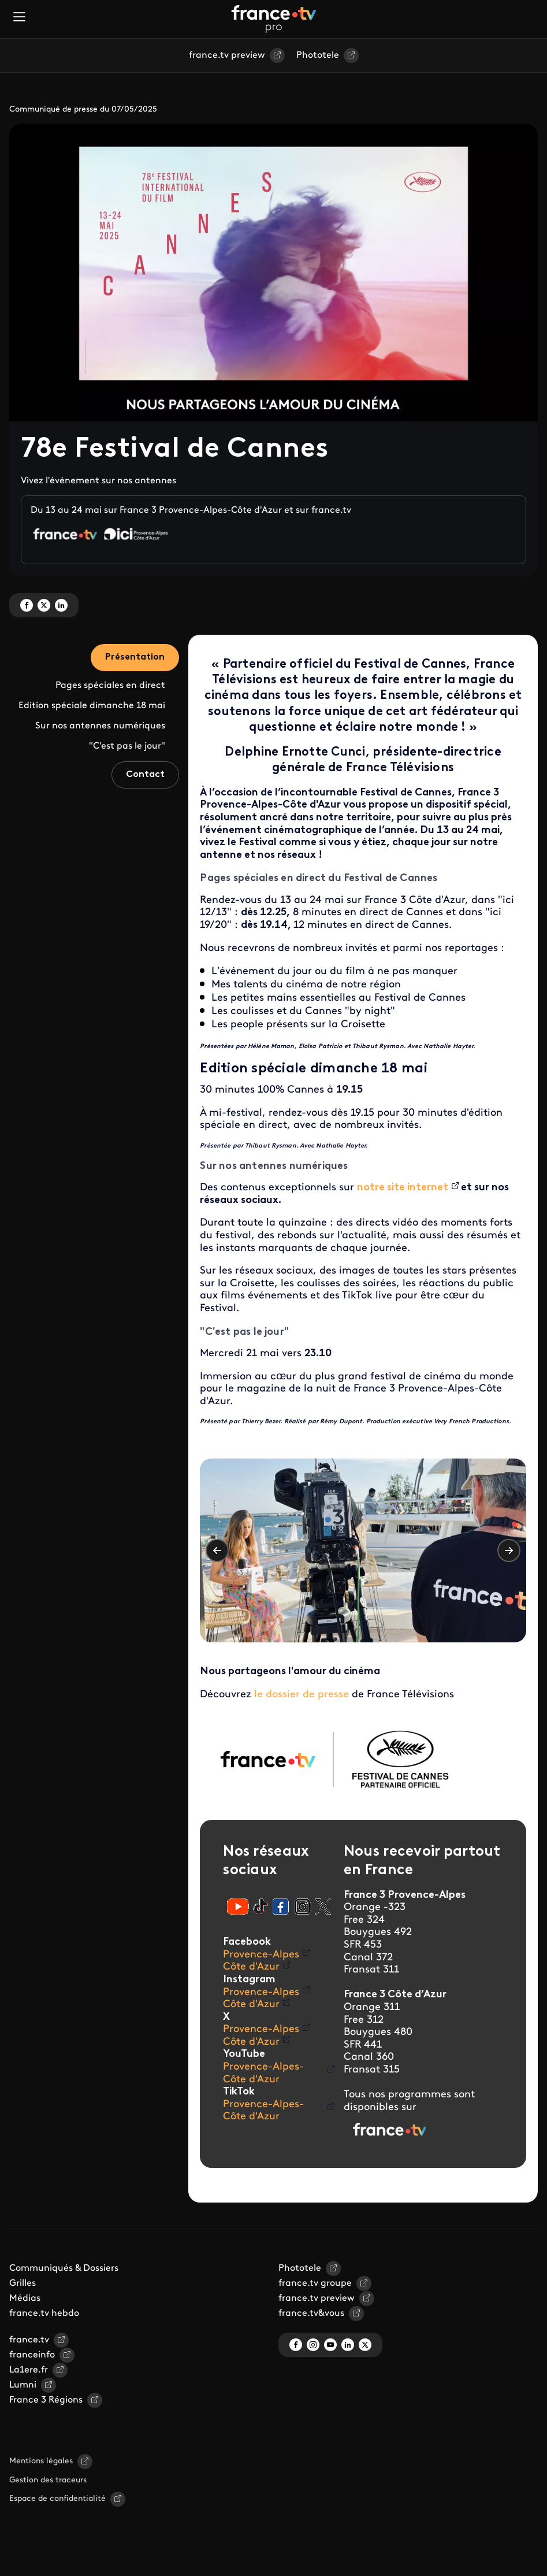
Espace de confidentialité (57, 2498)
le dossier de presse (301, 1694)
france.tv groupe (315, 2283)
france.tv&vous (311, 2313)
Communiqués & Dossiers (63, 2268)
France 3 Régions (46, 2400)
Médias (24, 2298)
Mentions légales (41, 2461)
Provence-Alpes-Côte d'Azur (263, 2073)
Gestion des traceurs (48, 2480)
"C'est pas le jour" (127, 746)
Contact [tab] (145, 774)
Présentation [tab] (135, 657)
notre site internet (402, 1187)
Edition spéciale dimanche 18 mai (91, 705)
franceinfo (32, 2355)
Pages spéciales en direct (110, 685)
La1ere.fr (28, 2370)
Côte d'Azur (251, 1966)
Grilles (22, 2283)
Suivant (508, 1550)
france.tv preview (227, 55)
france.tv (29, 2340)
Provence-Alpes (261, 1954)
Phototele (317, 55)
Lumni (22, 2385)
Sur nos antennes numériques (100, 726)
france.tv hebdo (44, 2313)
